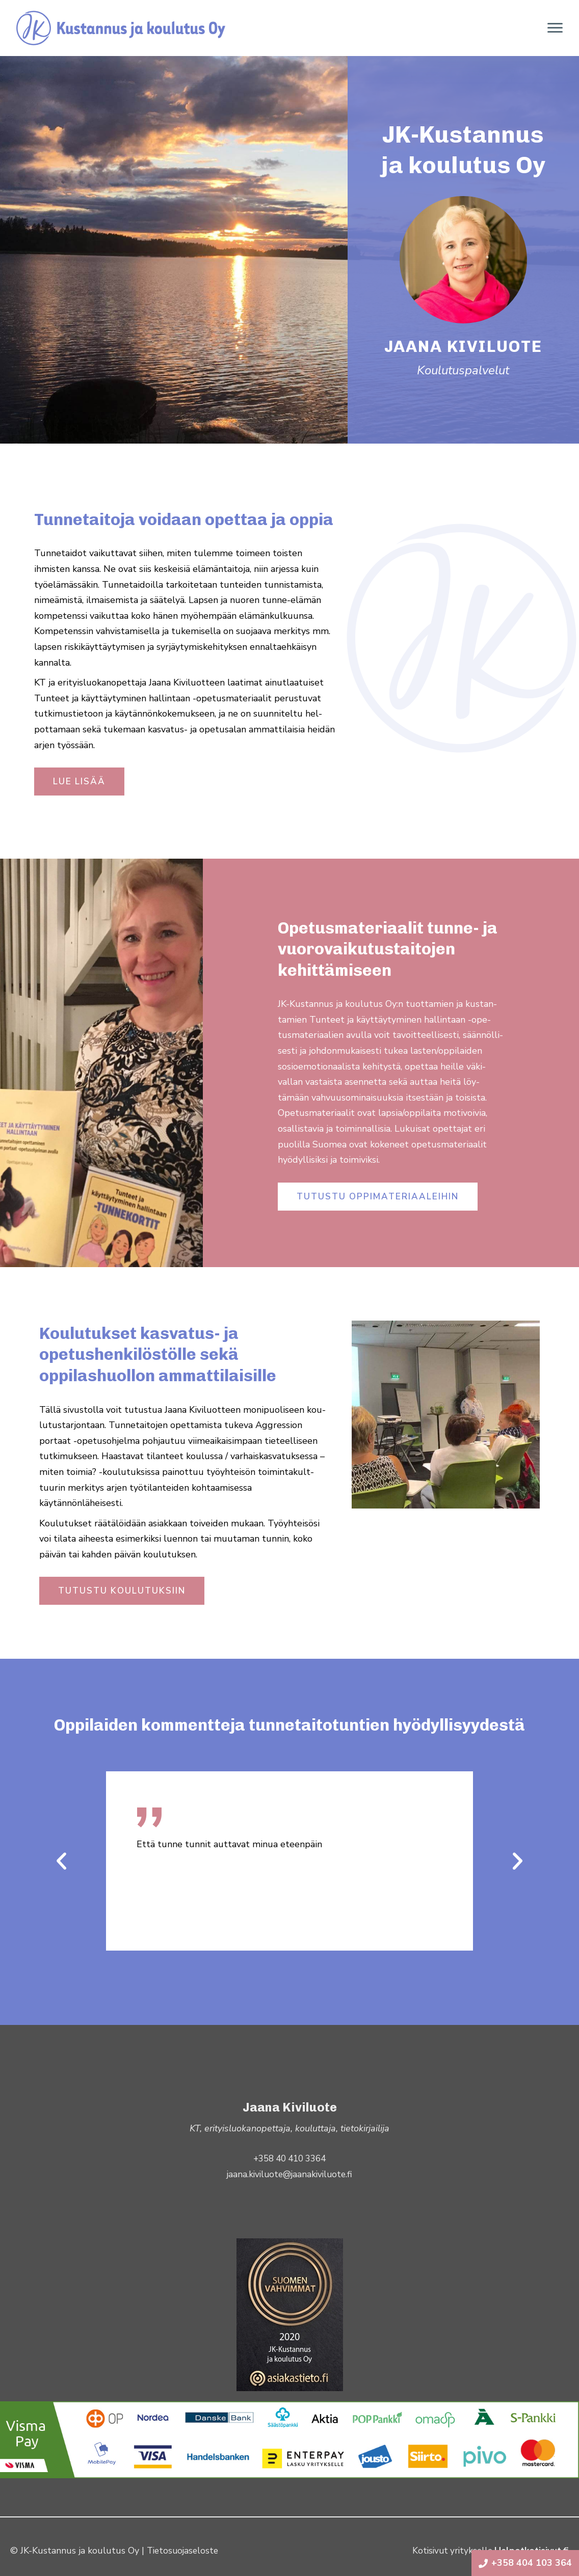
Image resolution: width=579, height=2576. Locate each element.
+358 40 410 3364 (289, 2158)
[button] (61, 1861)
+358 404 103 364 (525, 2563)
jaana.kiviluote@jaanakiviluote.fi (289, 2174)
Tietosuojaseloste (184, 2550)
